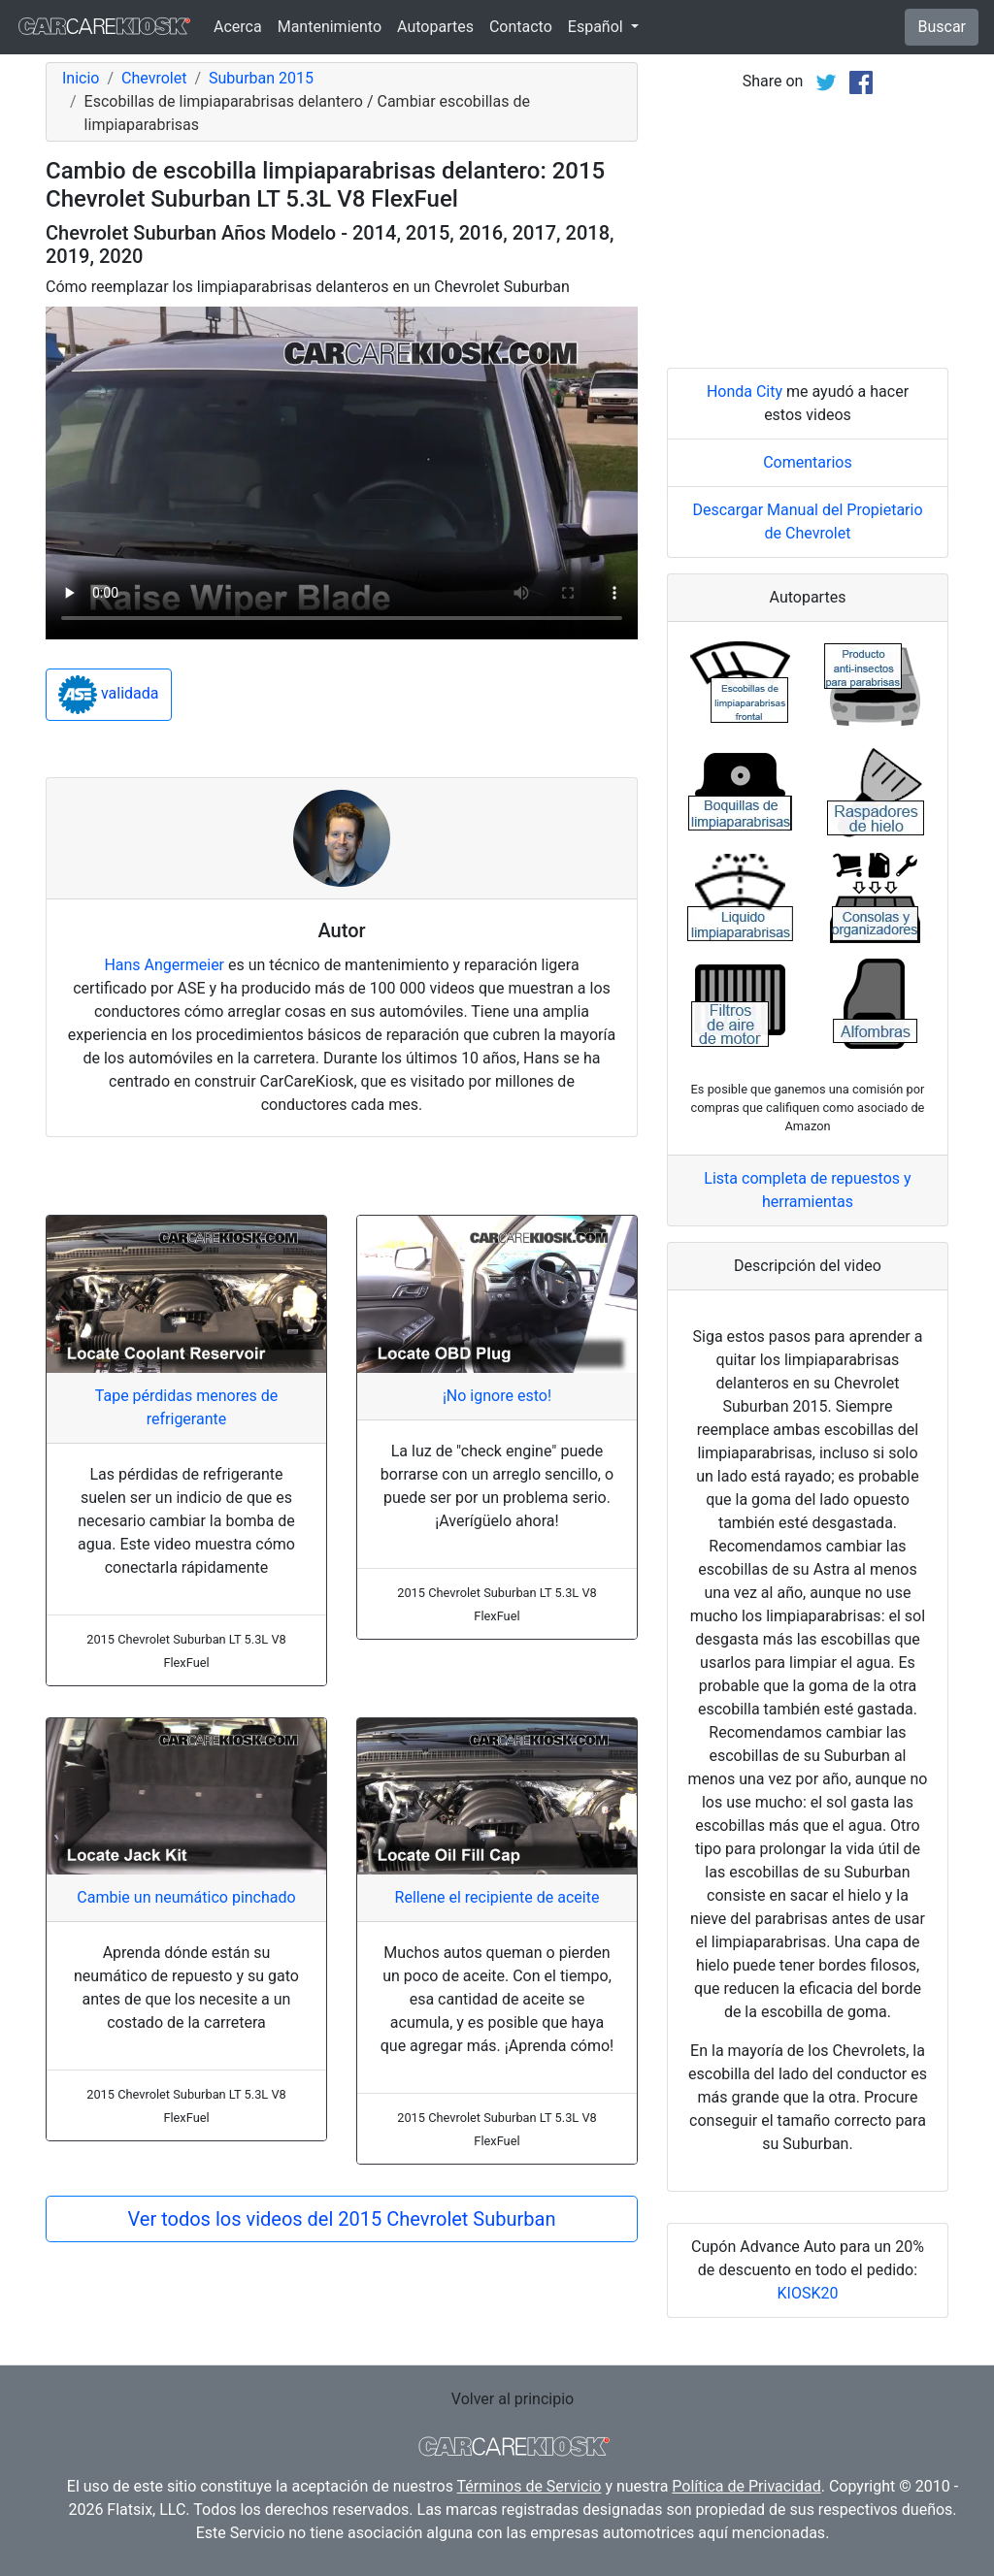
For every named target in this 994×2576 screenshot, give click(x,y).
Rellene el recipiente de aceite (497, 1897)
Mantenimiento (329, 26)
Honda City (744, 391)
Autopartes (435, 26)
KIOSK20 (808, 2293)
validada (108, 694)
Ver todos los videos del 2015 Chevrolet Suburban (342, 2219)
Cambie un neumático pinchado (186, 1897)
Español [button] (597, 26)
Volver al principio (512, 2399)
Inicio (80, 78)
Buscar (941, 26)
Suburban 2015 (261, 78)
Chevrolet (153, 78)
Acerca (238, 26)
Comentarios (807, 462)
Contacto (520, 26)
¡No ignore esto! (497, 1395)
